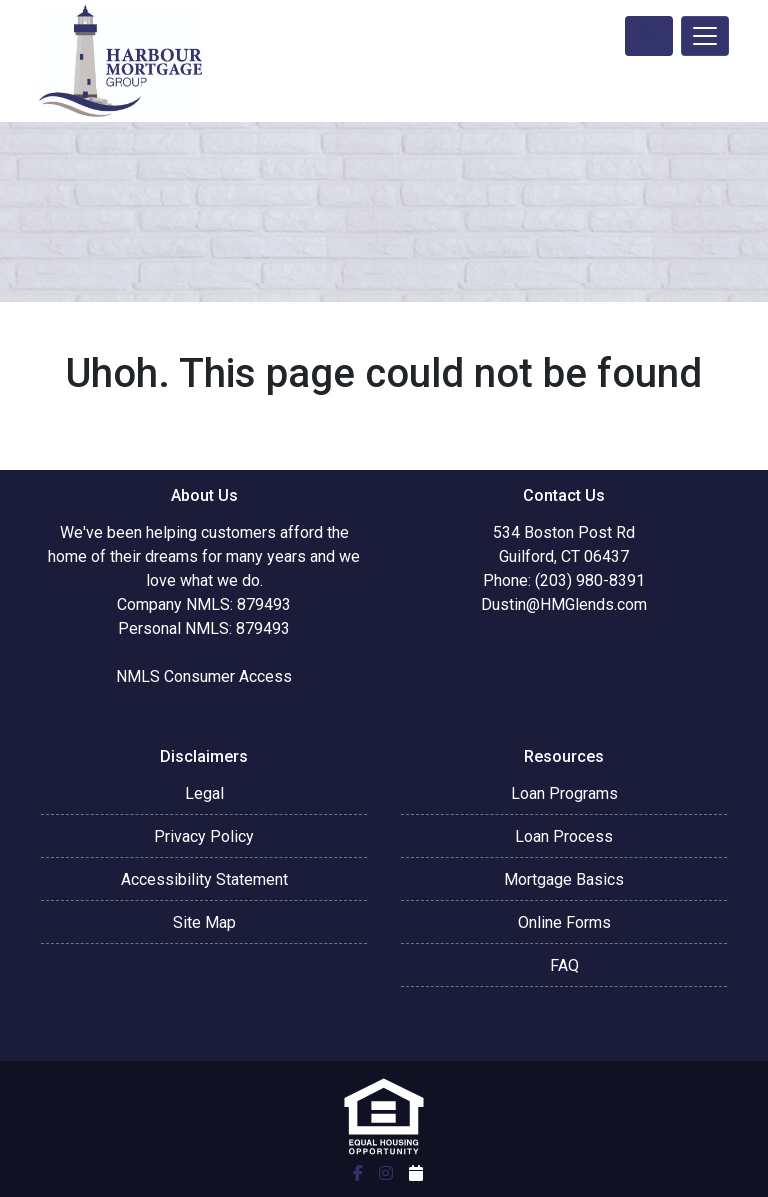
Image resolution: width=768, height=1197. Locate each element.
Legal (204, 793)
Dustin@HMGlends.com (564, 604)
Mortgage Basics (564, 879)
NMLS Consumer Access (204, 676)
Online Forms (564, 922)
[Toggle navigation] (705, 36)
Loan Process (564, 836)
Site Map (204, 922)
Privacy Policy (204, 836)
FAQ (564, 965)
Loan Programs (564, 793)
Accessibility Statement (204, 879)
